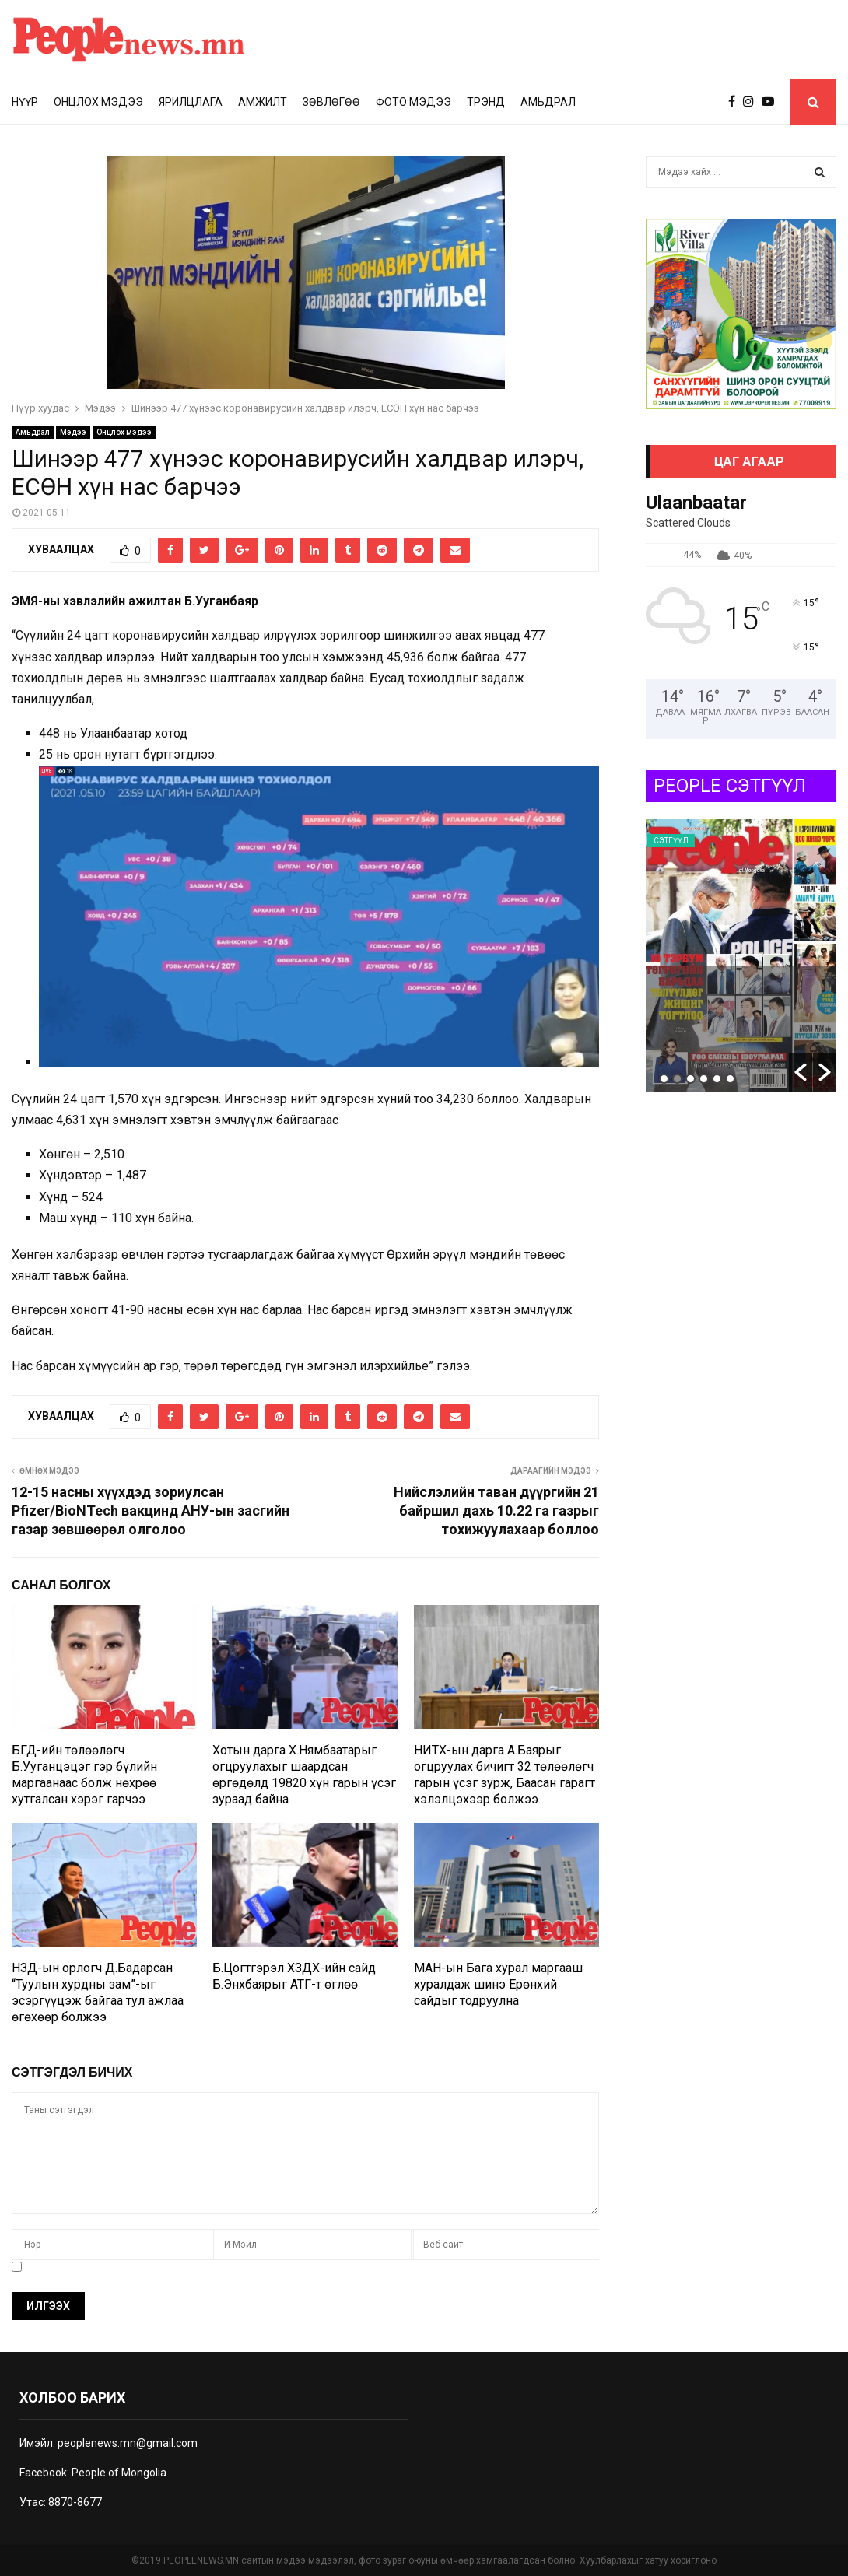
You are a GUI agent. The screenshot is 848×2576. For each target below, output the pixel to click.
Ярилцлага (191, 102)
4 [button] (704, 1079)
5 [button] (717, 1079)
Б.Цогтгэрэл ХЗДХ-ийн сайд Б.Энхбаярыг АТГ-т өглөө (294, 1976)
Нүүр (25, 102)
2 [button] (677, 1079)
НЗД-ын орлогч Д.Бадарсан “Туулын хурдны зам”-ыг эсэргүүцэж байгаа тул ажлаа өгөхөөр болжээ (98, 1992)
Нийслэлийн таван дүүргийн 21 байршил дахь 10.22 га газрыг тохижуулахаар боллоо (496, 1510)
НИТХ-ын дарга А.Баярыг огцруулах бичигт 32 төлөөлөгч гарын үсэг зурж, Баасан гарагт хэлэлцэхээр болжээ (504, 1774)
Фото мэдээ (413, 102)
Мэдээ (73, 432)
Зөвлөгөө (331, 102)
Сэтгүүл (671, 840)
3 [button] (690, 1079)
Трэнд (486, 102)
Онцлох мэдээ (98, 102)
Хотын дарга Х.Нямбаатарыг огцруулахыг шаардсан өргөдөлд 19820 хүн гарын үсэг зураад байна (304, 1774)
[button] (800, 1072)
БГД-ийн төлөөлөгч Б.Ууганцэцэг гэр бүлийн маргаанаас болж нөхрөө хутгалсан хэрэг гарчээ (84, 1774)
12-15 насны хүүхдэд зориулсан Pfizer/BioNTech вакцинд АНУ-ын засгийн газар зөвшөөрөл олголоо (150, 1510)
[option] (741, 955)
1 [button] (664, 1079)
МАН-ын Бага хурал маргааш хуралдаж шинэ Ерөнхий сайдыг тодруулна (498, 1984)
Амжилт (262, 102)
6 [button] (730, 1079)
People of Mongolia (119, 2472)
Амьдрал (548, 102)
